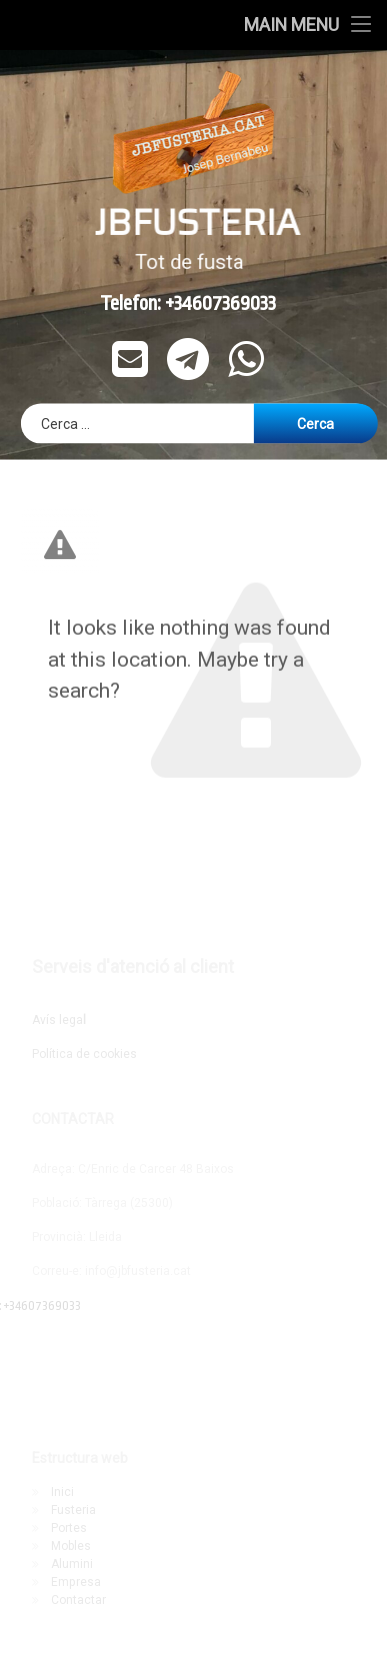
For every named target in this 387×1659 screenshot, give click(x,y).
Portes (69, 1528)
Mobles (71, 1546)
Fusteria (73, 1510)
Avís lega (59, 1020)
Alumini (72, 1564)
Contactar (78, 1600)
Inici (62, 1492)
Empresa (76, 1582)
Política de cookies (84, 1054)
